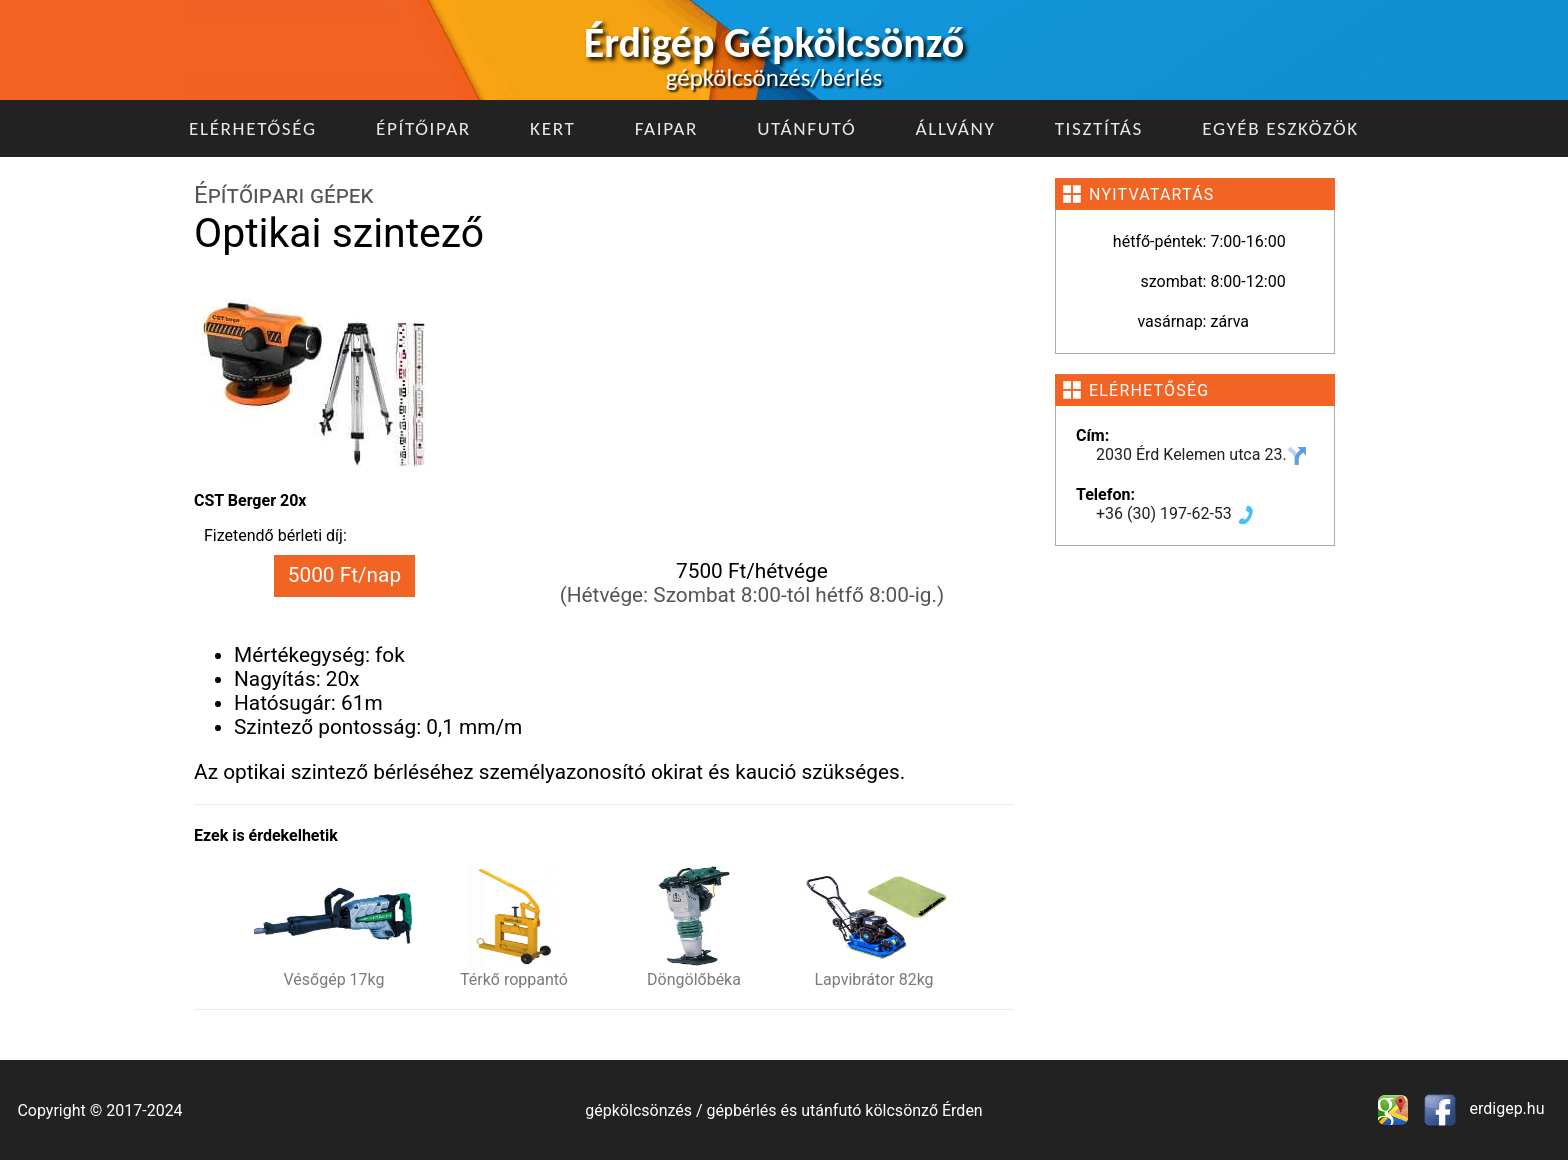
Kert (552, 128)
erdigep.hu (1505, 1108)
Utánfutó (806, 128)
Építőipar (423, 128)
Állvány (956, 128)
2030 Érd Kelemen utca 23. (1201, 454)
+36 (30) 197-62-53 (1176, 513)
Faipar (666, 128)
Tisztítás (1099, 128)
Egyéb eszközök (1280, 128)
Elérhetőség (253, 128)
